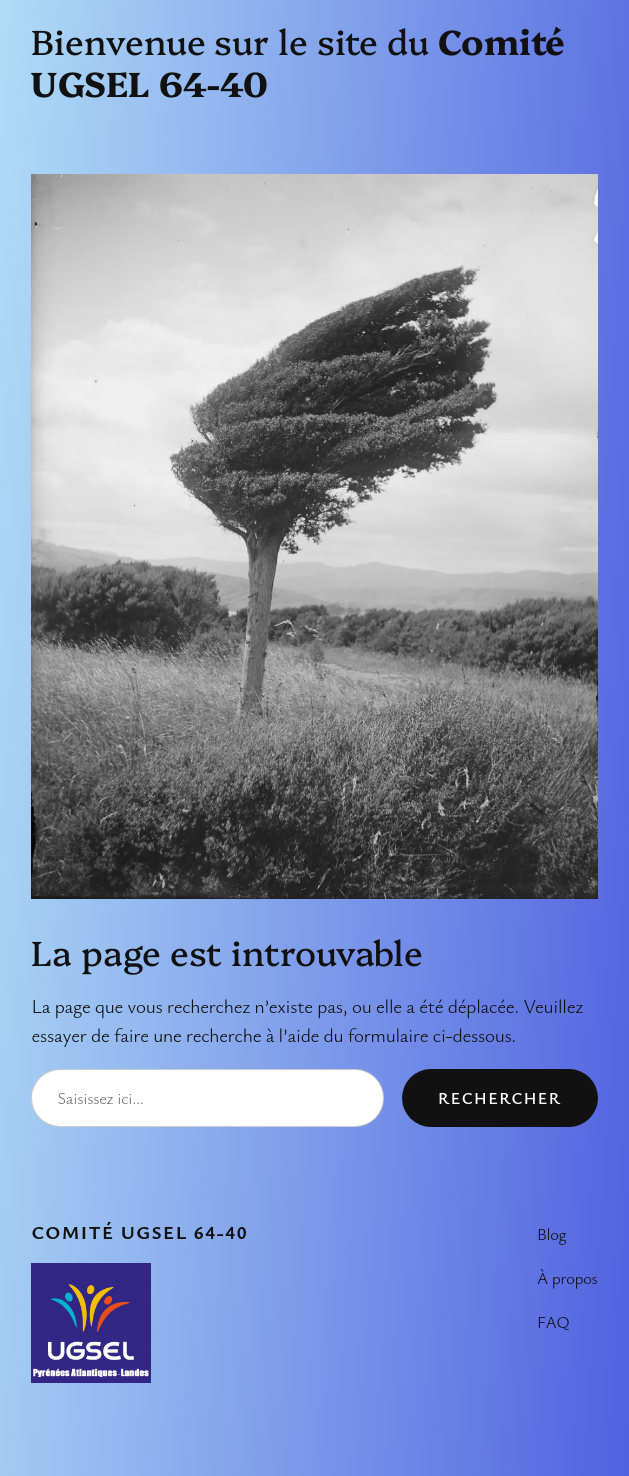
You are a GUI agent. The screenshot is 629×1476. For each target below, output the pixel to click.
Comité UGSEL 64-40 (139, 1232)
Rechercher (499, 1098)
